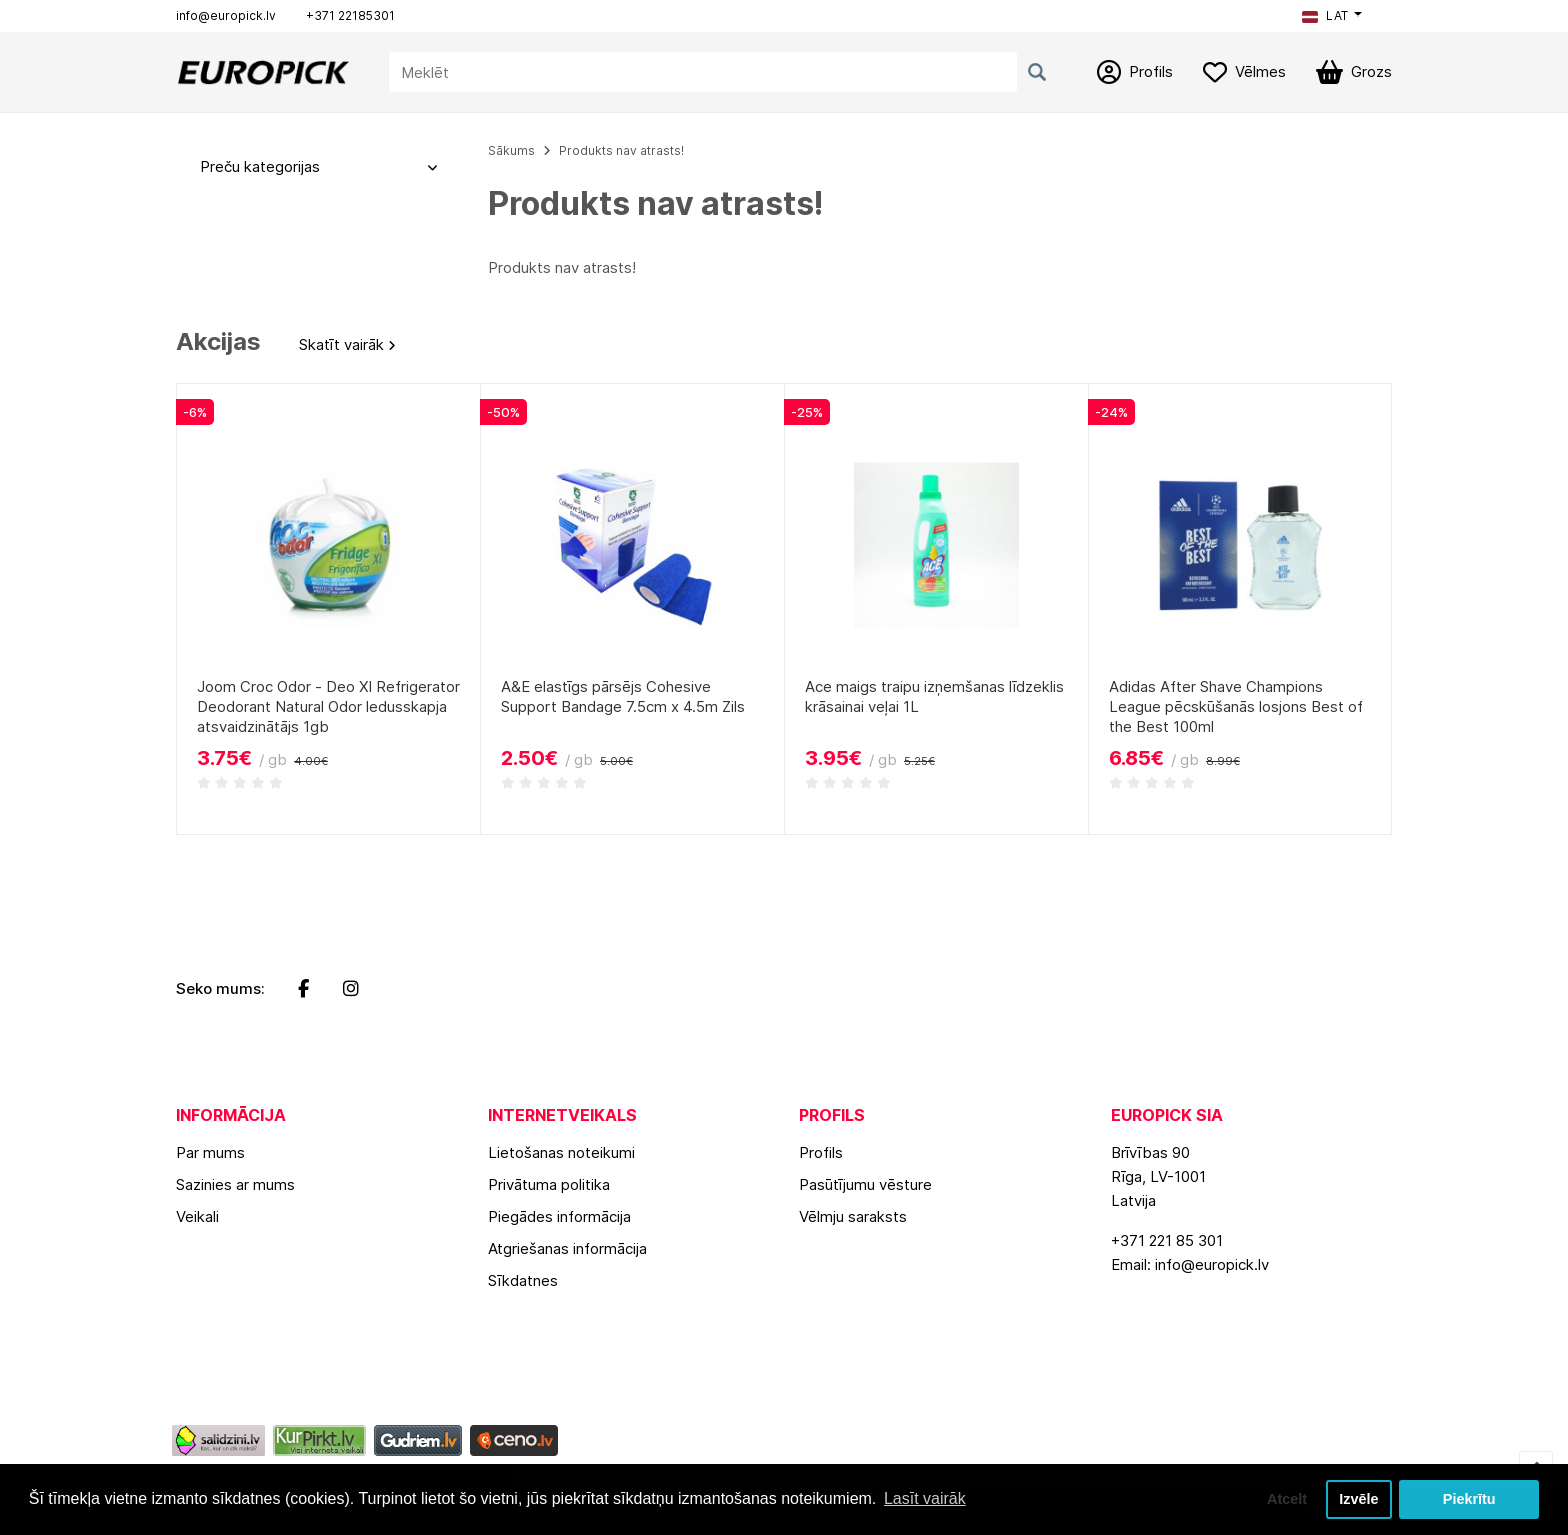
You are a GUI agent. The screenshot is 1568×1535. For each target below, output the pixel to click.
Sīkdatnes (523, 1280)
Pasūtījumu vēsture (865, 1184)
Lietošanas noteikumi (561, 1152)
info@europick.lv (226, 15)
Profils (821, 1152)
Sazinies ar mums (235, 1184)
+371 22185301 (350, 15)
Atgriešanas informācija (567, 1248)
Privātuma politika (549, 1184)
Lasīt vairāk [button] (925, 1498)
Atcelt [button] (1287, 1499)
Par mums (210, 1152)
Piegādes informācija (559, 1216)
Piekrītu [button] (1469, 1499)
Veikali (197, 1216)
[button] (1332, 16)
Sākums (511, 150)
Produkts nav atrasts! (621, 150)
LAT (1325, 15)
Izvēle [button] (1358, 1499)
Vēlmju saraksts (853, 1216)
